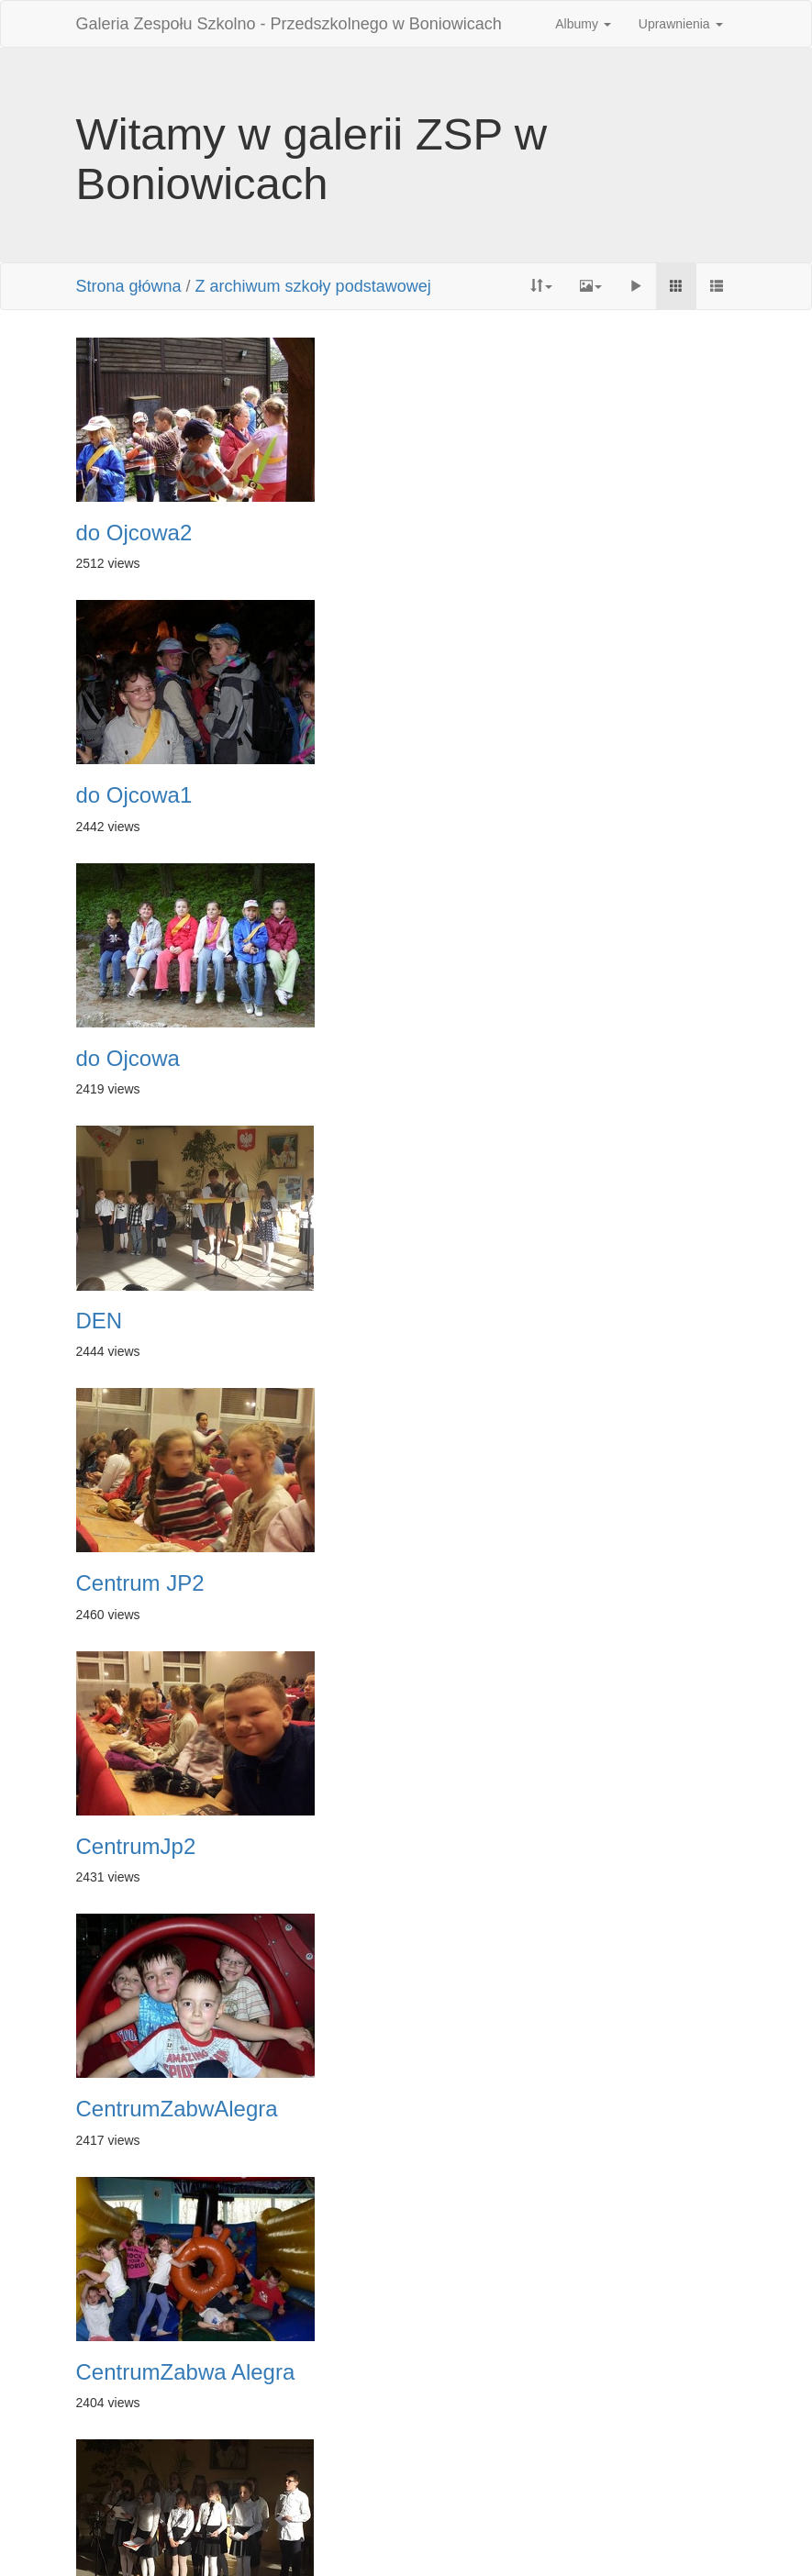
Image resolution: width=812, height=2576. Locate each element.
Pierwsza (228, 2464)
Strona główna (129, 286)
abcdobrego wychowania (197, 2109)
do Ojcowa (128, 795)
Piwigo (321, 2539)
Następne (511, 2464)
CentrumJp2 (480, 1059)
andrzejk (462, 2109)
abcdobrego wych (506, 2372)
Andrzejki (465, 1847)
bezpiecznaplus (496, 1583)
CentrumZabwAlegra (177, 1321)
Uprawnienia (681, 24)
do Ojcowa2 (134, 533)
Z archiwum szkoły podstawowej (313, 286)
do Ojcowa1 (478, 533)
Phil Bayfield (545, 2539)
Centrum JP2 (140, 1059)
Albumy (583, 24)
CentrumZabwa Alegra (530, 1321)
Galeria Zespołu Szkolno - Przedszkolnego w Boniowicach (289, 24)
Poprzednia (308, 2464)
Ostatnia (586, 2464)
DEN (443, 795)
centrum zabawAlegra (182, 1847)
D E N (105, 1583)
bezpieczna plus (155, 2372)
